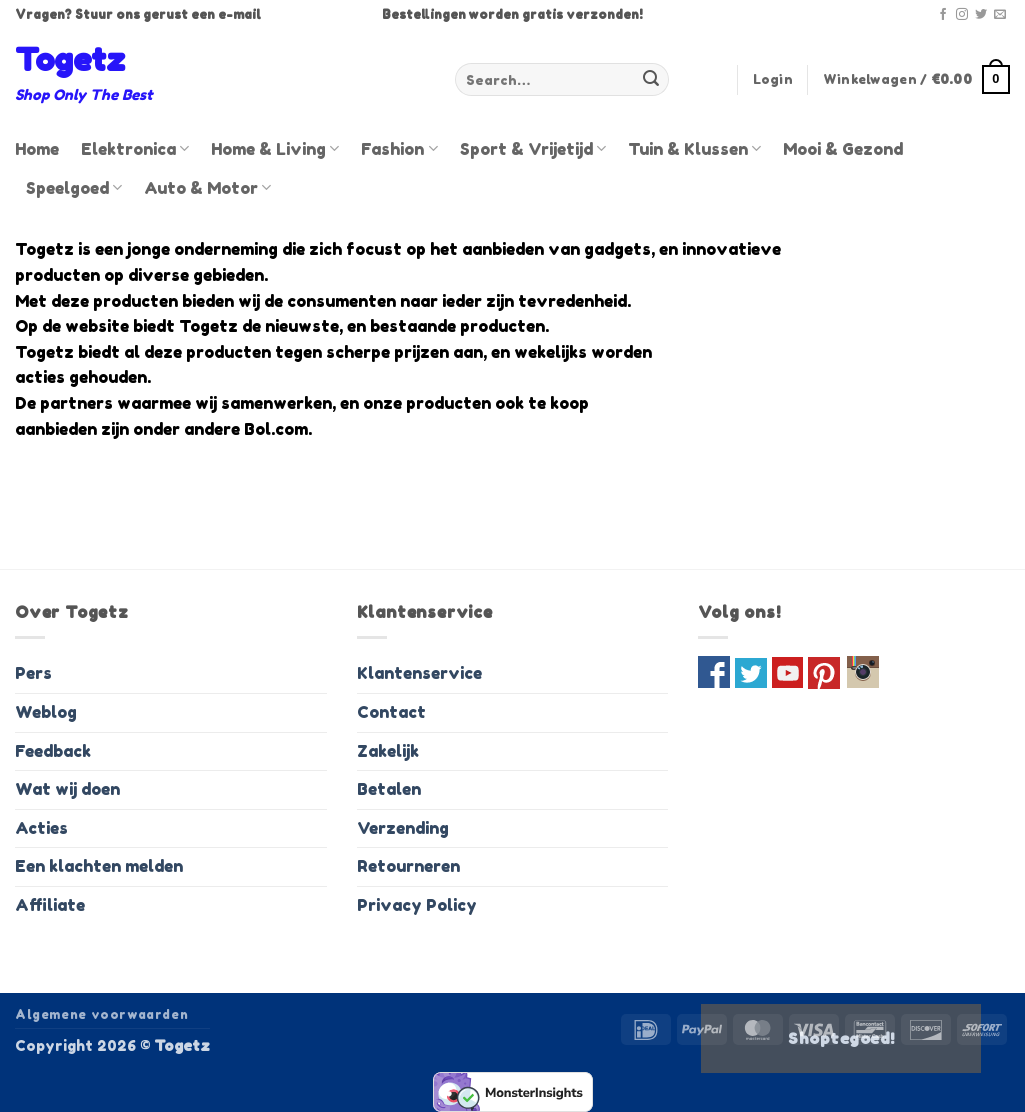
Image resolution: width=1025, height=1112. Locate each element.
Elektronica (135, 149)
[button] (773, 80)
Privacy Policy (417, 905)
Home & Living (275, 149)
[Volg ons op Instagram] (962, 15)
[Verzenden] (651, 80)
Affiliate (50, 905)
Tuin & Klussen (694, 149)
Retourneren (408, 866)
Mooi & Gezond (843, 149)
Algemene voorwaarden (101, 1014)
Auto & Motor (207, 188)
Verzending (403, 828)
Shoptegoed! (841, 1038)
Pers (33, 673)
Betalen (389, 789)
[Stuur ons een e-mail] (1000, 15)
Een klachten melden (99, 866)
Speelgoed (74, 188)
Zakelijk (388, 751)
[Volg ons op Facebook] (943, 15)
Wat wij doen (67, 789)
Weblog (46, 712)
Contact (391, 712)
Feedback (53, 751)
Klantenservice (419, 673)
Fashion (399, 149)
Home (37, 149)
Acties (41, 828)
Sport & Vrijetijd (533, 149)
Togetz (70, 60)
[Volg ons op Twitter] (981, 15)
